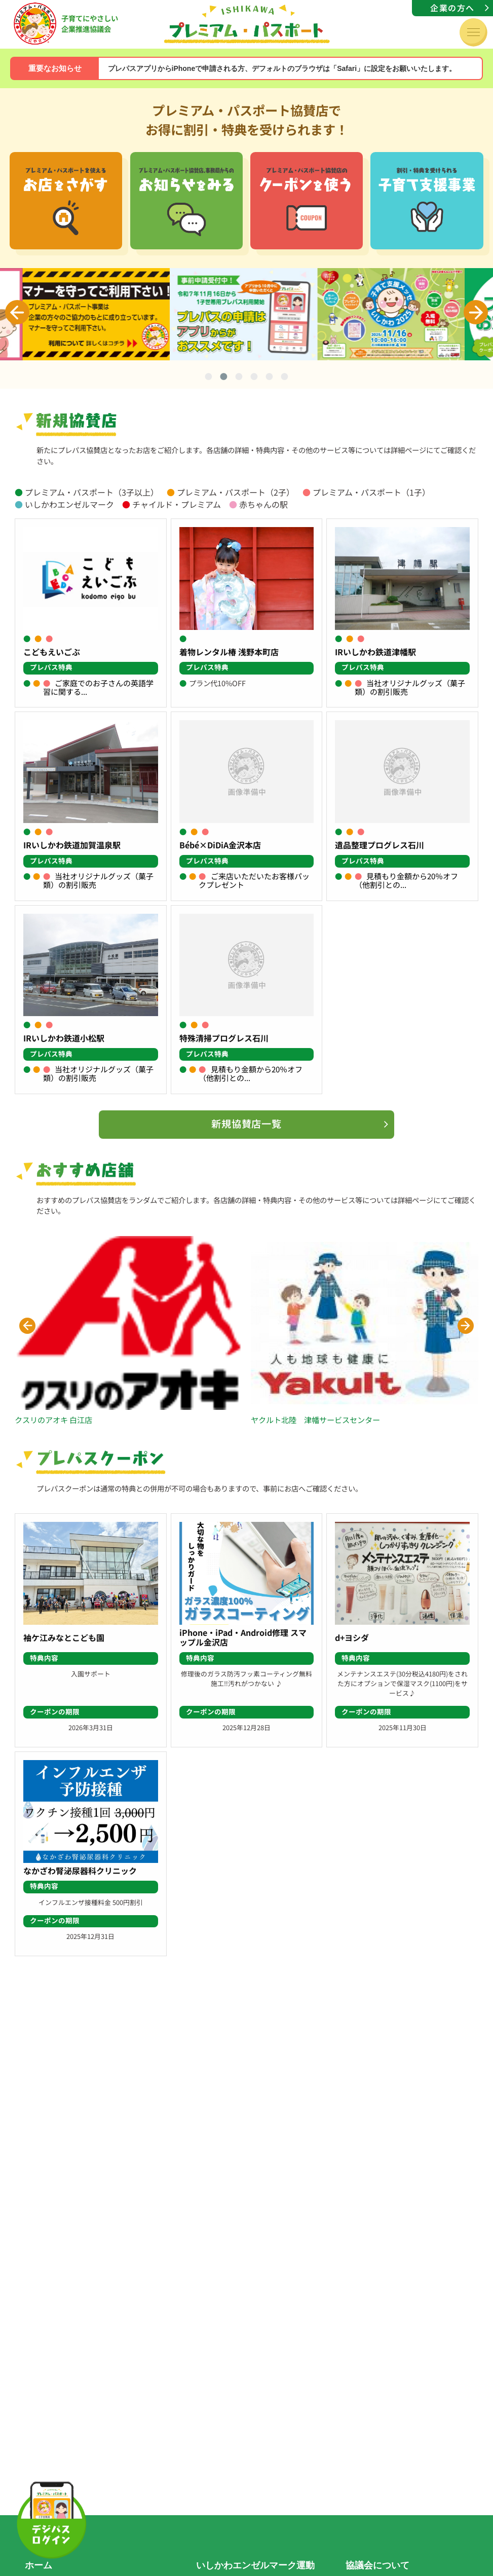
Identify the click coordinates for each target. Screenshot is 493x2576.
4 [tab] (254, 378)
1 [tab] (209, 378)
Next (476, 312)
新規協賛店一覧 (246, 1123)
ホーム (38, 2565)
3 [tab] (239, 378)
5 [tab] (269, 378)
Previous (17, 312)
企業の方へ (452, 8)
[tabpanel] (246, 314)
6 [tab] (285, 378)
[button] (27, 1326)
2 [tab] (224, 378)
